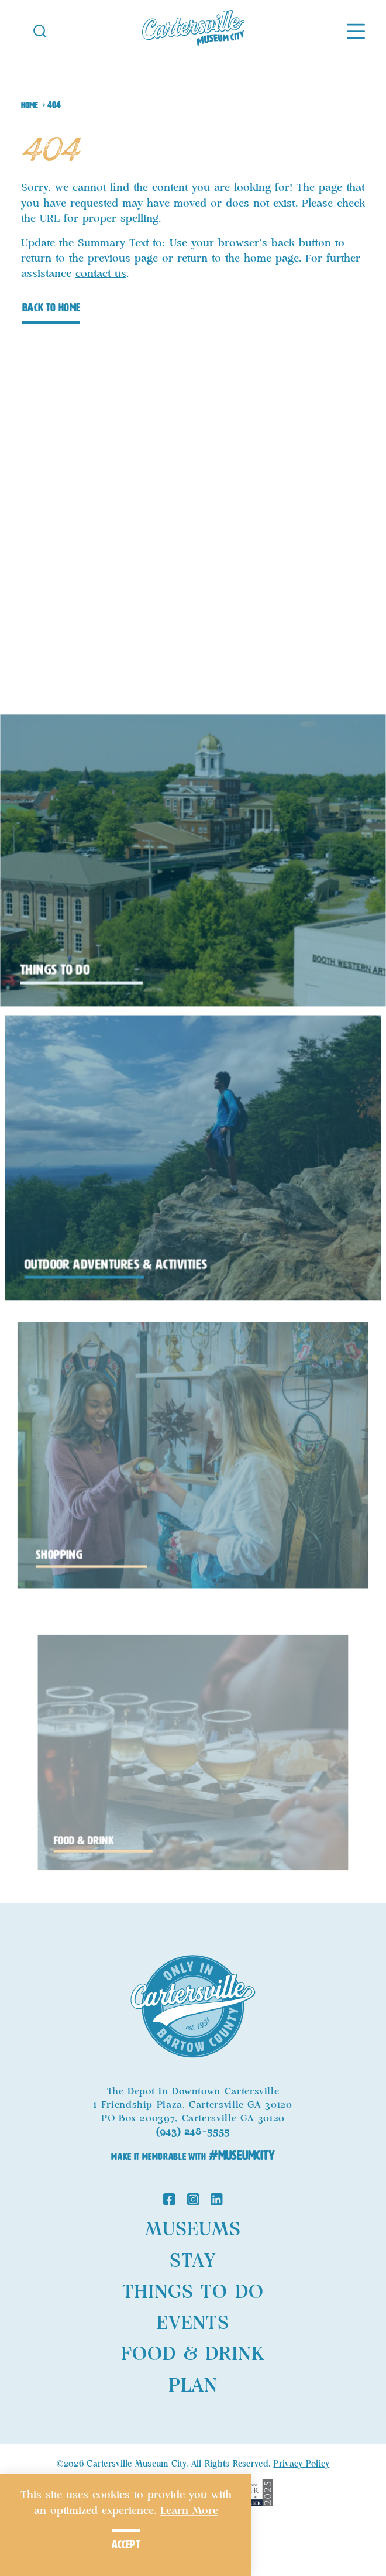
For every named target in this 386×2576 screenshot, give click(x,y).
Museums (193, 2230)
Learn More (189, 2511)
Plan (193, 2386)
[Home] (193, 30)
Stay (193, 2261)
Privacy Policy (301, 2464)
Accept (126, 2545)
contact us (100, 274)
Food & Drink (193, 2354)
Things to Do (193, 2292)
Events (193, 2323)
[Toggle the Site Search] (40, 30)
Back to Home (51, 308)
